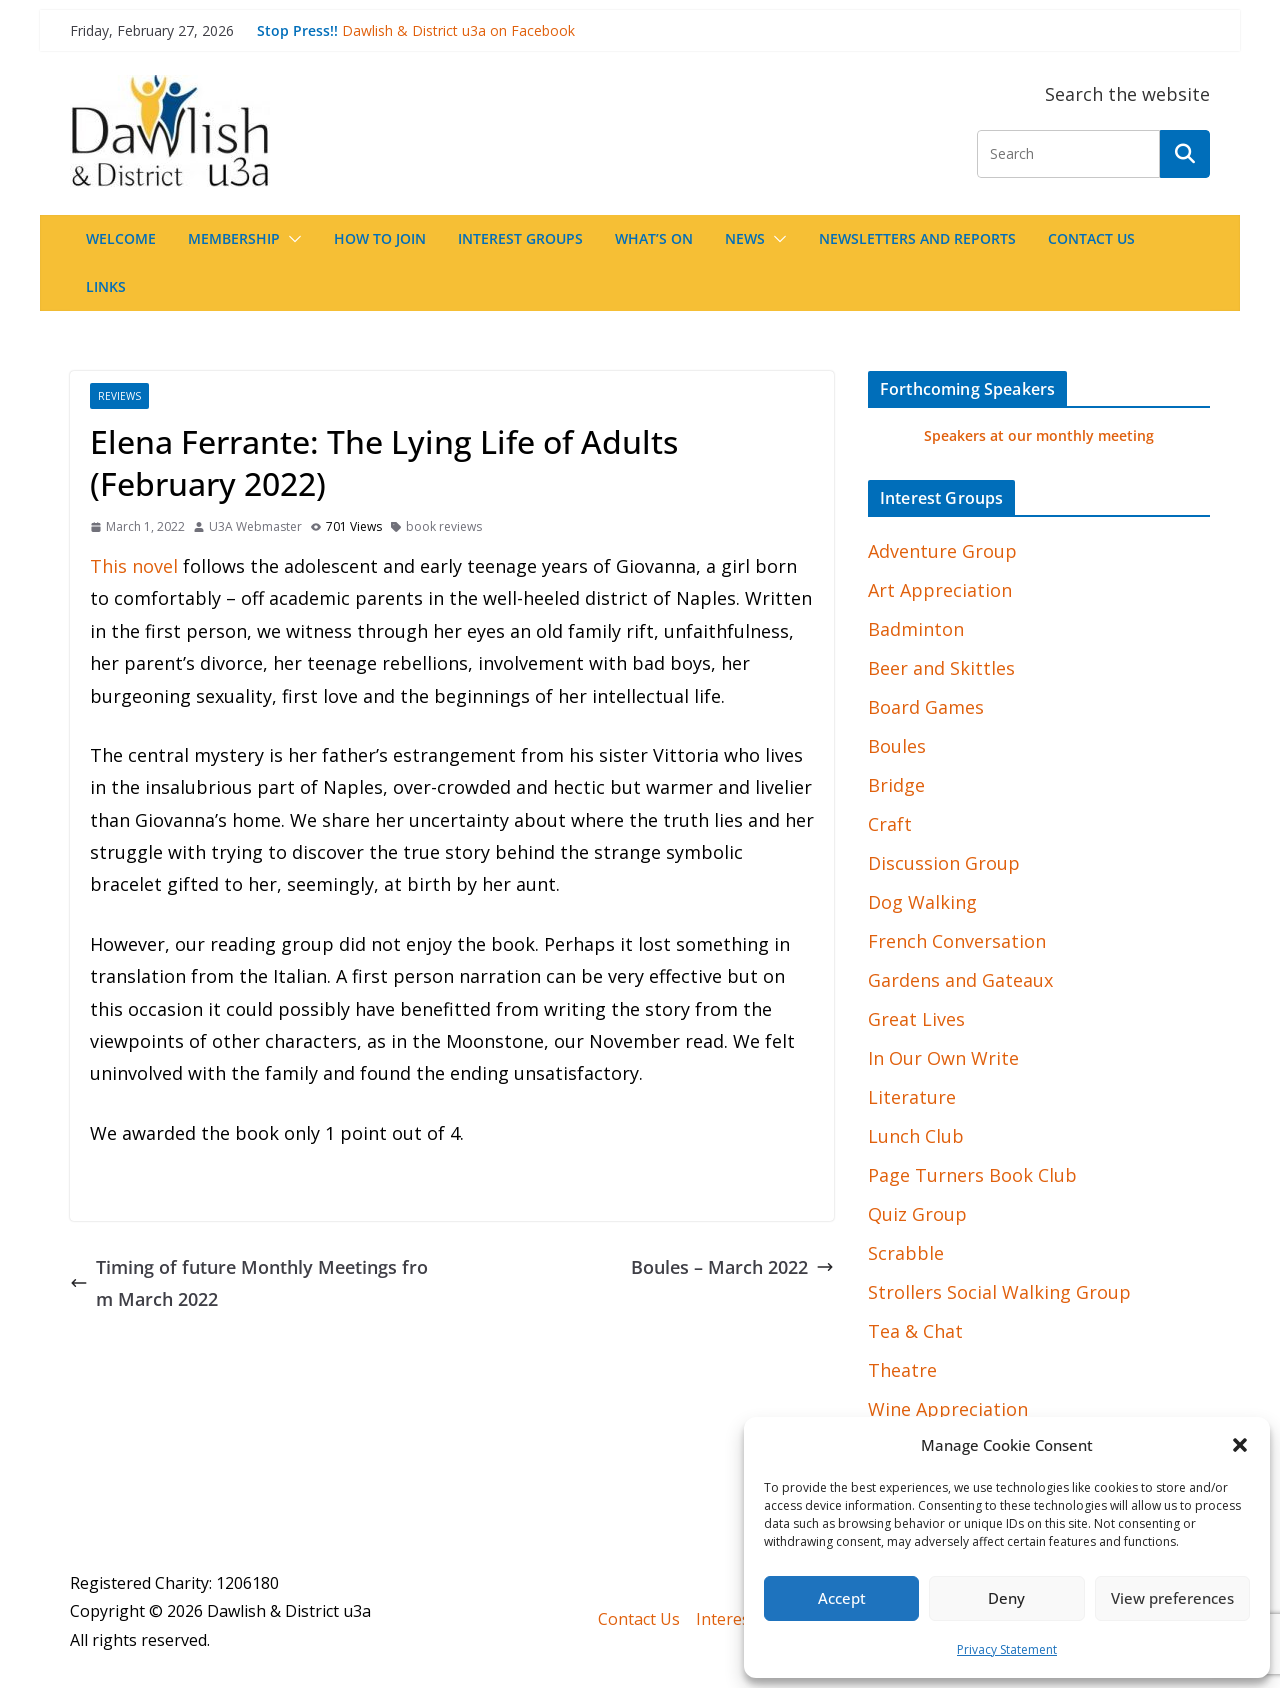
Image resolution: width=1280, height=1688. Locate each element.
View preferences (1172, 1598)
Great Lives (916, 1019)
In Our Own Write (943, 1058)
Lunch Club (916, 1136)
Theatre (902, 1370)
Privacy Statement (1007, 1649)
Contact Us (1091, 238)
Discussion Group (944, 863)
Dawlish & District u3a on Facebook (458, 30)
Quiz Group (917, 1214)
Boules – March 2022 (732, 1267)
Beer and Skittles (941, 668)
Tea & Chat (915, 1331)
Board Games (926, 707)
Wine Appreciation (948, 1409)
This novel (134, 566)
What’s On (654, 238)
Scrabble (906, 1253)
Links (106, 286)
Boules (897, 746)
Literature (912, 1097)
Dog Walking (922, 902)
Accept (842, 1598)
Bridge (896, 785)
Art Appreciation (940, 590)
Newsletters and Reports (917, 238)
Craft (890, 824)
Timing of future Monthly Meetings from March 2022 (249, 1283)
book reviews (444, 526)
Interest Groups (520, 238)
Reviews (119, 396)
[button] (1240, 1445)
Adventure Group (942, 551)
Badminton (916, 629)
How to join (380, 238)
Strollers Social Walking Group (999, 1292)
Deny (1006, 1598)
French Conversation (957, 941)
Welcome (121, 238)
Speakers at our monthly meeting (1039, 435)
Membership (234, 238)
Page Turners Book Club (972, 1175)
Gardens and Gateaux (960, 980)
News (745, 238)
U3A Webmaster (255, 526)
